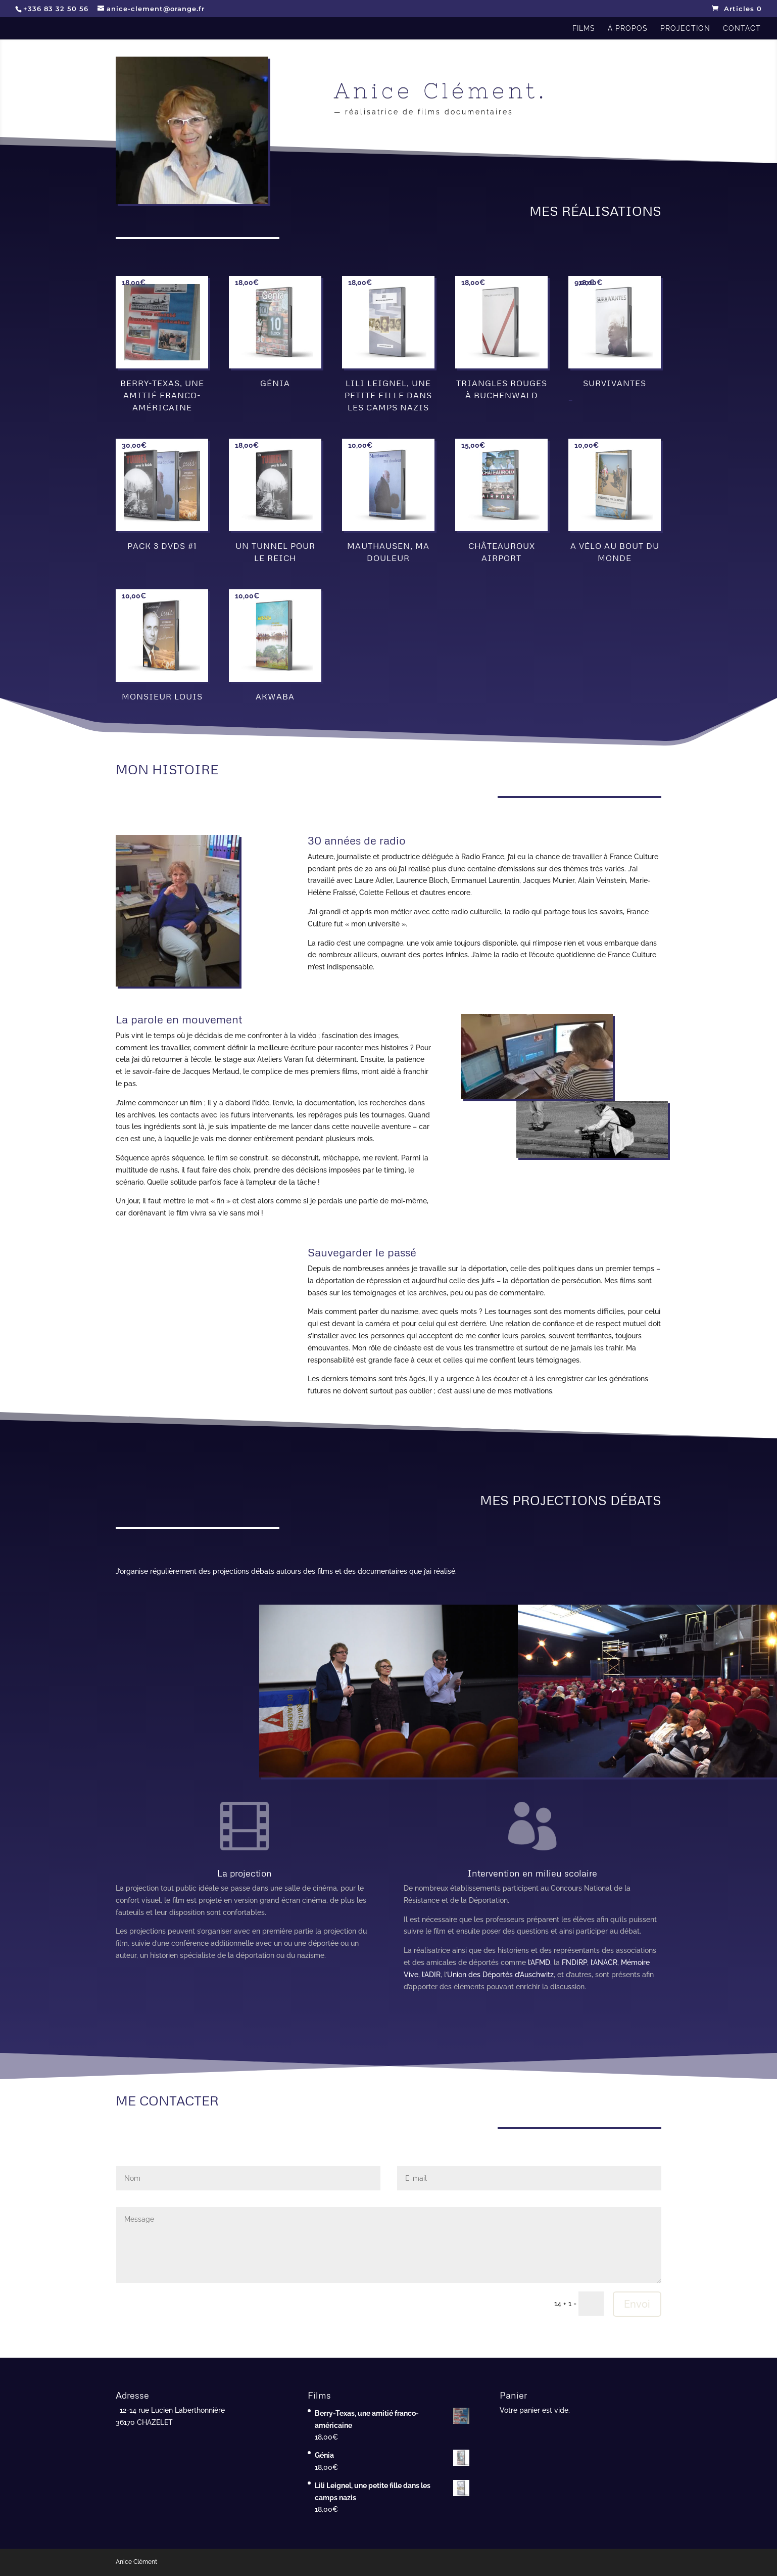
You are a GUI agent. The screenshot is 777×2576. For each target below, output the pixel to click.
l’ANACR (604, 1962)
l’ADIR (431, 1975)
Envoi (637, 2304)
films (583, 28)
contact (742, 28)
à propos (628, 28)
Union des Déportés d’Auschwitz (500, 1975)
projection (685, 28)
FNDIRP (574, 1962)
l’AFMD (539, 1962)
